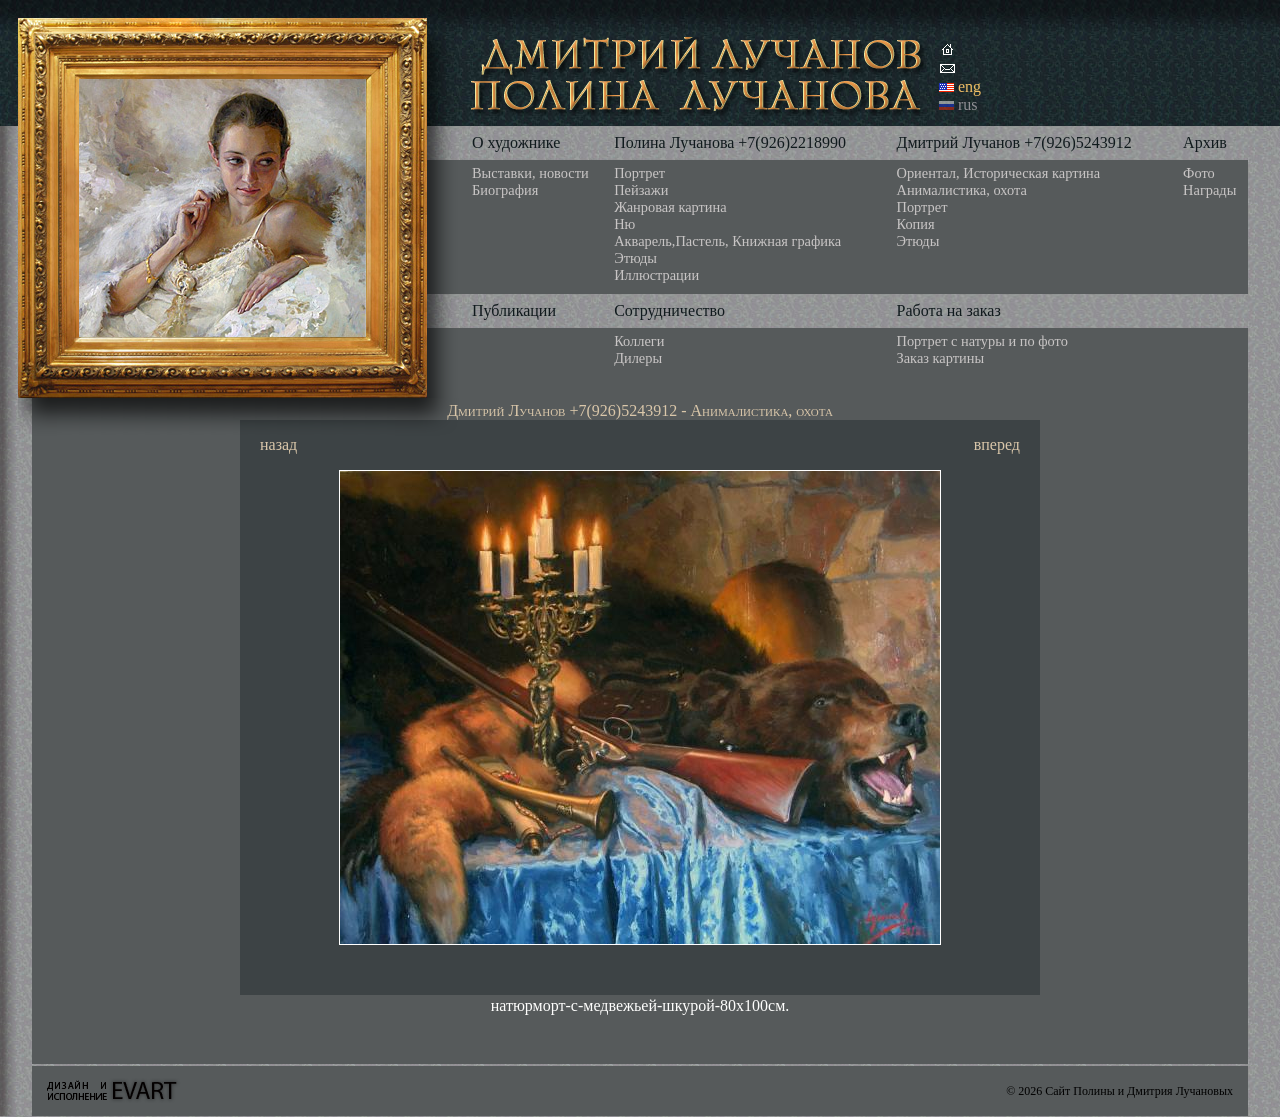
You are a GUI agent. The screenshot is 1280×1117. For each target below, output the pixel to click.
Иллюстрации (656, 275)
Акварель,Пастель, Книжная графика (727, 241)
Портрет (639, 173)
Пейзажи (641, 190)
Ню (624, 224)
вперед (997, 444)
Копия (916, 224)
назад (278, 444)
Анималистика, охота (962, 190)
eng (969, 86)
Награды (1209, 190)
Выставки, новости (530, 173)
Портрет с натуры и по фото (982, 341)
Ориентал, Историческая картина (999, 173)
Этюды (635, 258)
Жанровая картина (670, 207)
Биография (505, 190)
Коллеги (639, 341)
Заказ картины (941, 358)
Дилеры (638, 358)
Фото (1199, 173)
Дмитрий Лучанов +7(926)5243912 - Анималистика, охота (640, 410)
